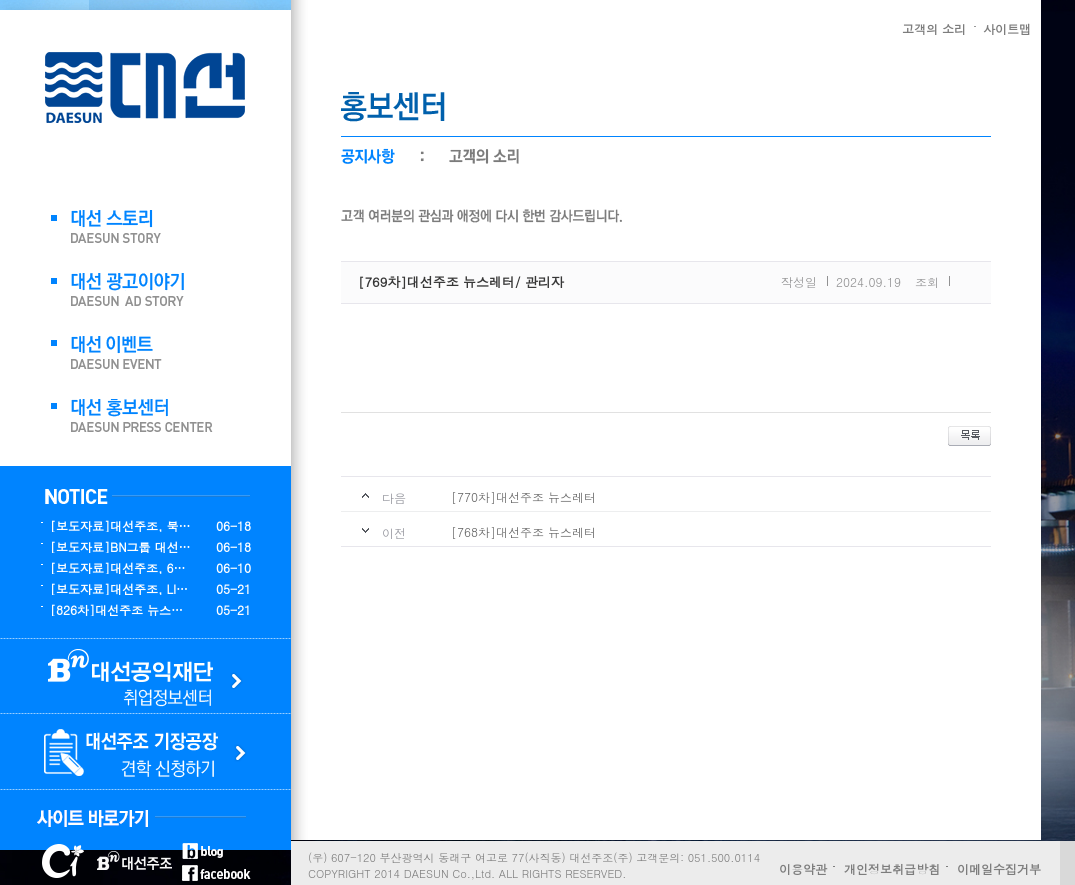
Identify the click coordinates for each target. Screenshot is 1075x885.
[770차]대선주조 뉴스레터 (523, 496)
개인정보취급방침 (892, 868)
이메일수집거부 (999, 868)
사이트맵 (1007, 28)
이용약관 (803, 868)
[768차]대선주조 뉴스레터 (523, 531)
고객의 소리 (934, 28)
